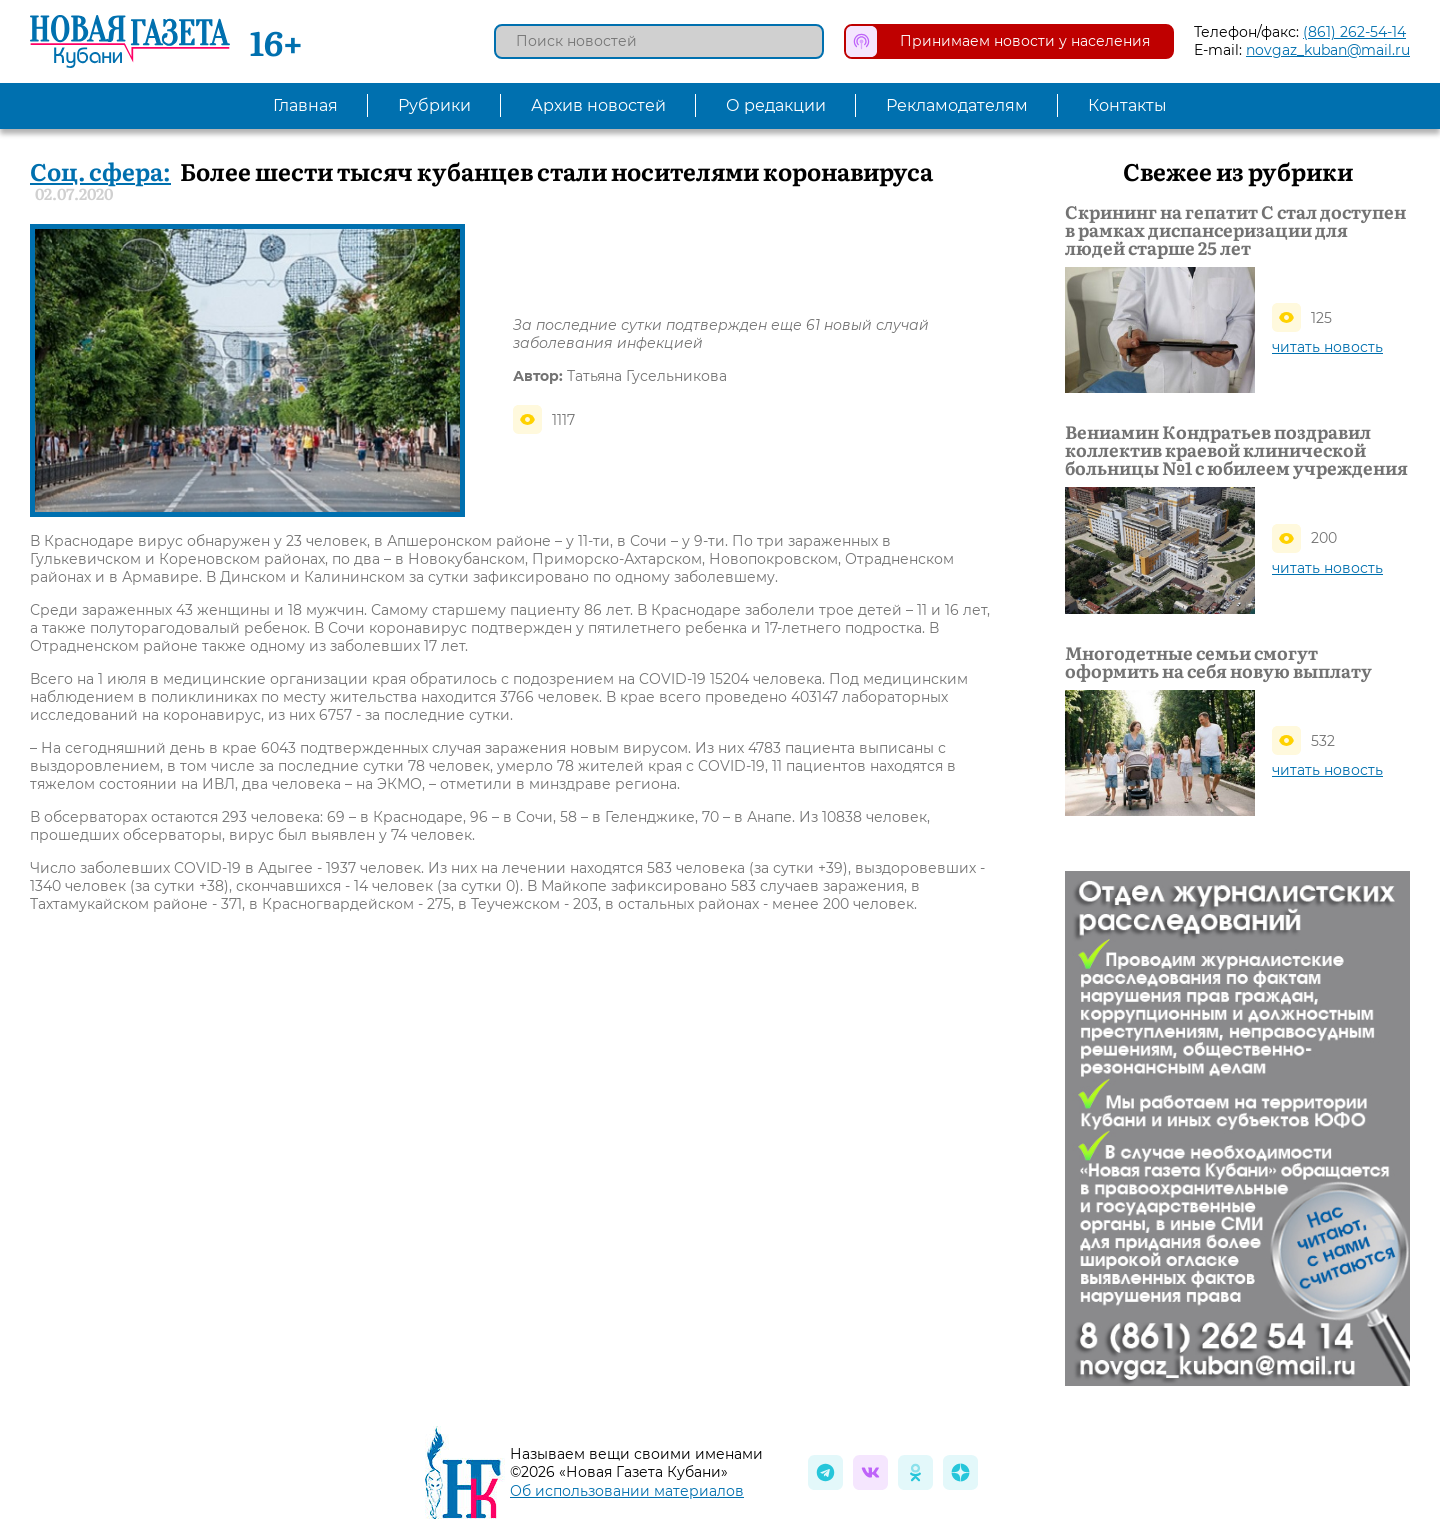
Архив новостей (598, 105)
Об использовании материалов (627, 1491)
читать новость (1327, 347)
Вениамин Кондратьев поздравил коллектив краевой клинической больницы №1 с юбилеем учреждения (1236, 450)
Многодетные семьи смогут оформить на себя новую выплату (1218, 662)
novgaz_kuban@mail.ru (1328, 50)
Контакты (1127, 105)
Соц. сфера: (100, 170)
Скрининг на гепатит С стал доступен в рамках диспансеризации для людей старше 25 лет (1235, 230)
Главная (305, 105)
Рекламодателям (957, 105)
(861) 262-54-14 (1354, 32)
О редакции (776, 105)
